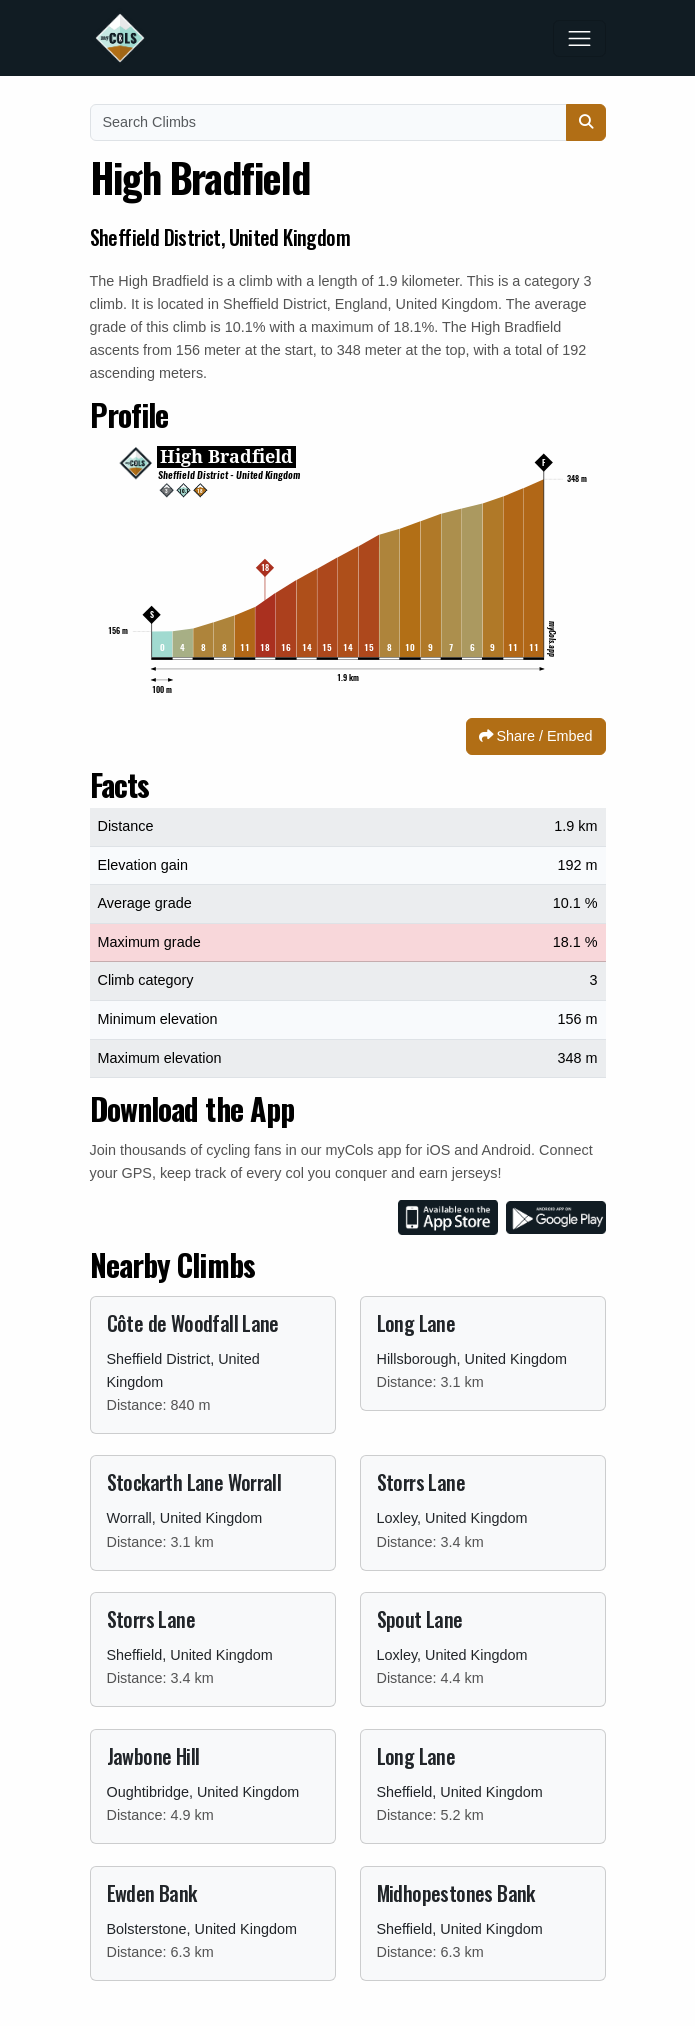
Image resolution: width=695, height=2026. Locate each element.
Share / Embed (536, 736)
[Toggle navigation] (579, 38)
